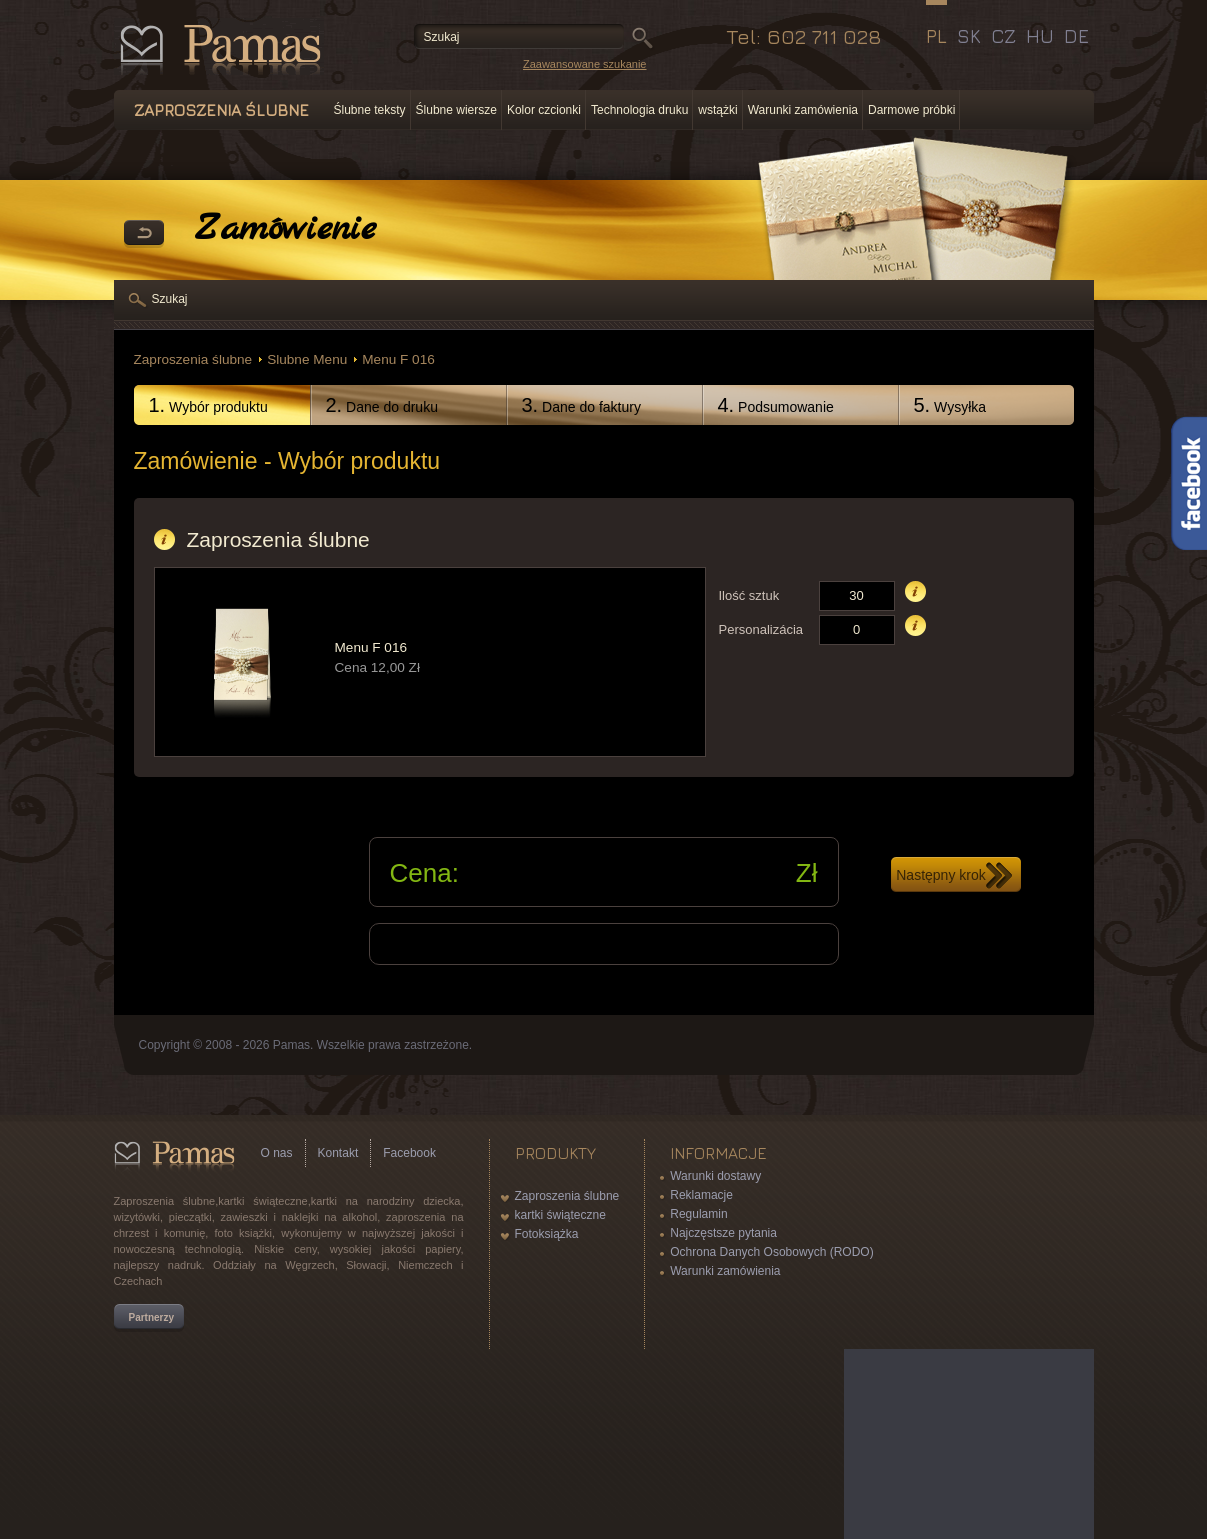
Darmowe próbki (911, 110)
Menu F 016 (398, 359)
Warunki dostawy (715, 1176)
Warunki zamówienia (803, 110)
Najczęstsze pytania (723, 1233)
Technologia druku (639, 110)
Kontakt (338, 1153)
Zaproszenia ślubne (193, 359)
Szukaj (170, 299)
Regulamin (698, 1214)
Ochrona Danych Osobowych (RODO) (771, 1252)
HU (1040, 36)
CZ (1003, 36)
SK (969, 36)
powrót (144, 234)
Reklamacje (701, 1195)
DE (1076, 36)
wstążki (717, 110)
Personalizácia (761, 629)
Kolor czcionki (544, 110)
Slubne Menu (307, 359)
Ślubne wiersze (456, 110)
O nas (277, 1153)
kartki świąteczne (560, 1215)
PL (936, 36)
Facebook (409, 1153)
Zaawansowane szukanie (585, 64)
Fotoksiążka (547, 1234)
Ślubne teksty (370, 110)
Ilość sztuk (749, 595)
